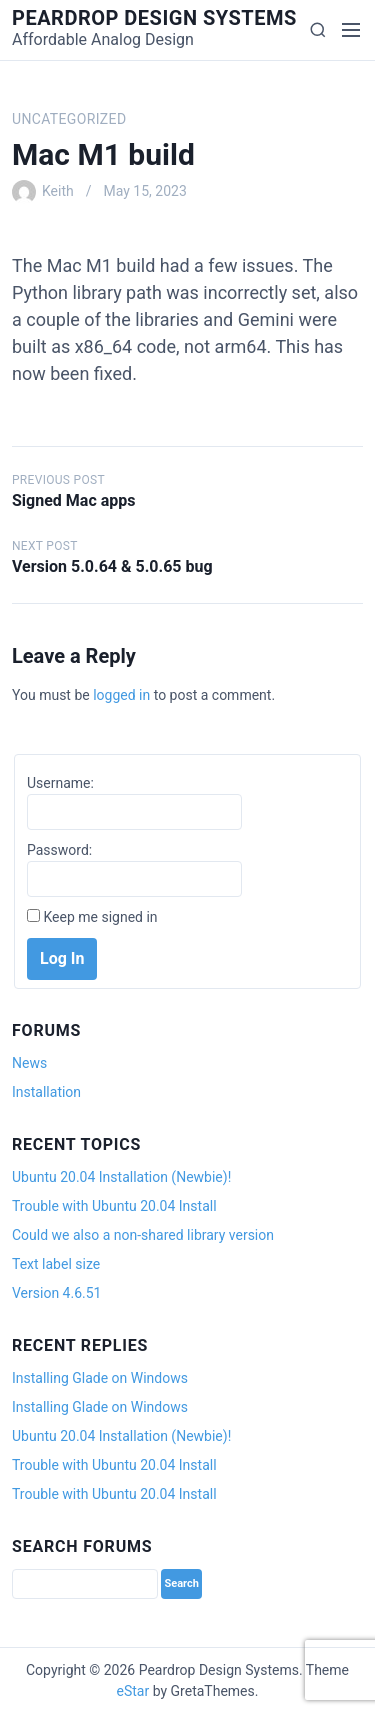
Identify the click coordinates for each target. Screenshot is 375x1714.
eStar (133, 1691)
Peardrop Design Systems (154, 18)
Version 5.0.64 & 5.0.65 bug (112, 566)
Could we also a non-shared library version (143, 1235)
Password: (59, 850)
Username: (60, 783)
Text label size (56, 1264)
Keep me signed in (100, 917)
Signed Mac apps (73, 500)
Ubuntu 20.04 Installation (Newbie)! (121, 1177)
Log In (62, 958)
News (29, 1063)
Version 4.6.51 (56, 1293)
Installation (46, 1092)
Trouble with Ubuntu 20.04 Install (114, 1206)
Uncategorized (69, 119)
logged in (121, 695)
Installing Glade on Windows (100, 1378)
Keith (58, 191)
